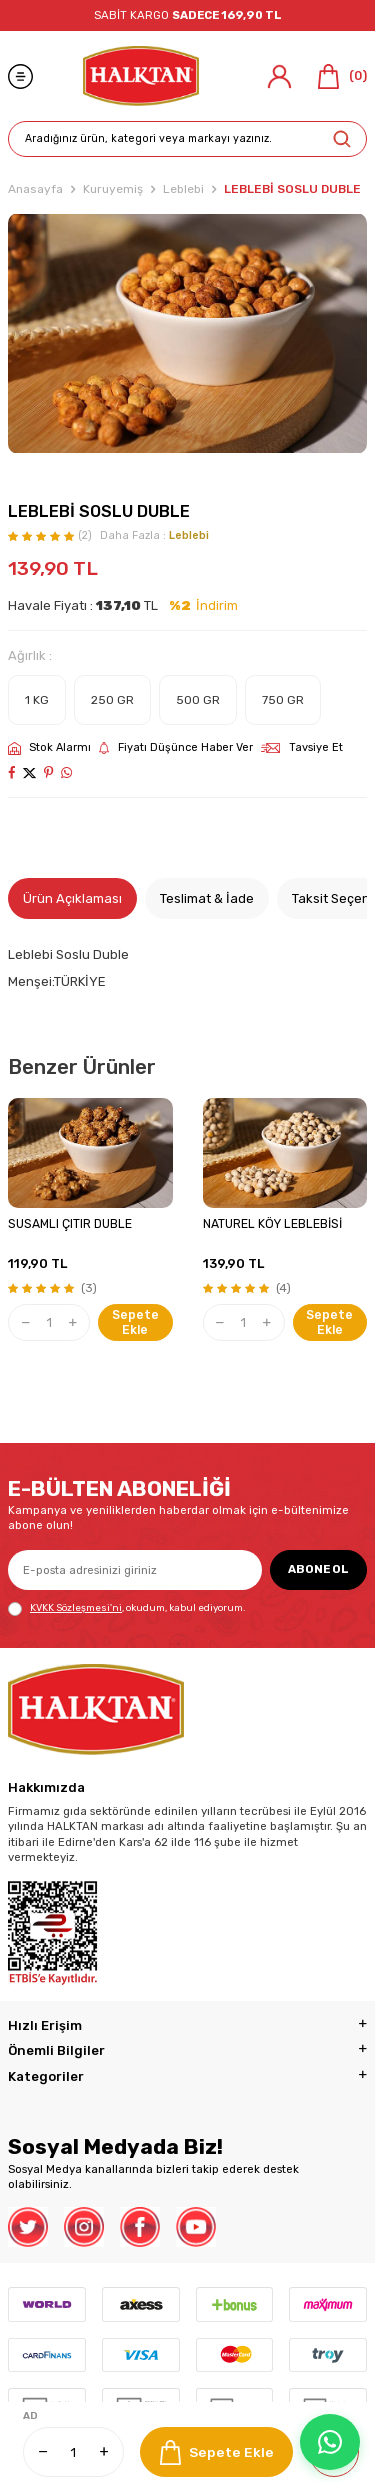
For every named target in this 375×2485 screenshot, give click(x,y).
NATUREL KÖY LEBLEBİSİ (272, 1224)
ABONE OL (318, 1569)
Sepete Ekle (217, 2452)
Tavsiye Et (302, 747)
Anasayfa (35, 189)
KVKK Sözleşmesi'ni (76, 1607)
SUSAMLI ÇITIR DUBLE (70, 1224)
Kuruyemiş (113, 189)
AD (30, 2416)
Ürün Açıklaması (72, 898)
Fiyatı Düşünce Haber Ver (176, 748)
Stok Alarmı (49, 748)
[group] (187, 333)
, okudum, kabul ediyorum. (126, 1609)
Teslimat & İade (207, 898)
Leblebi (183, 189)
